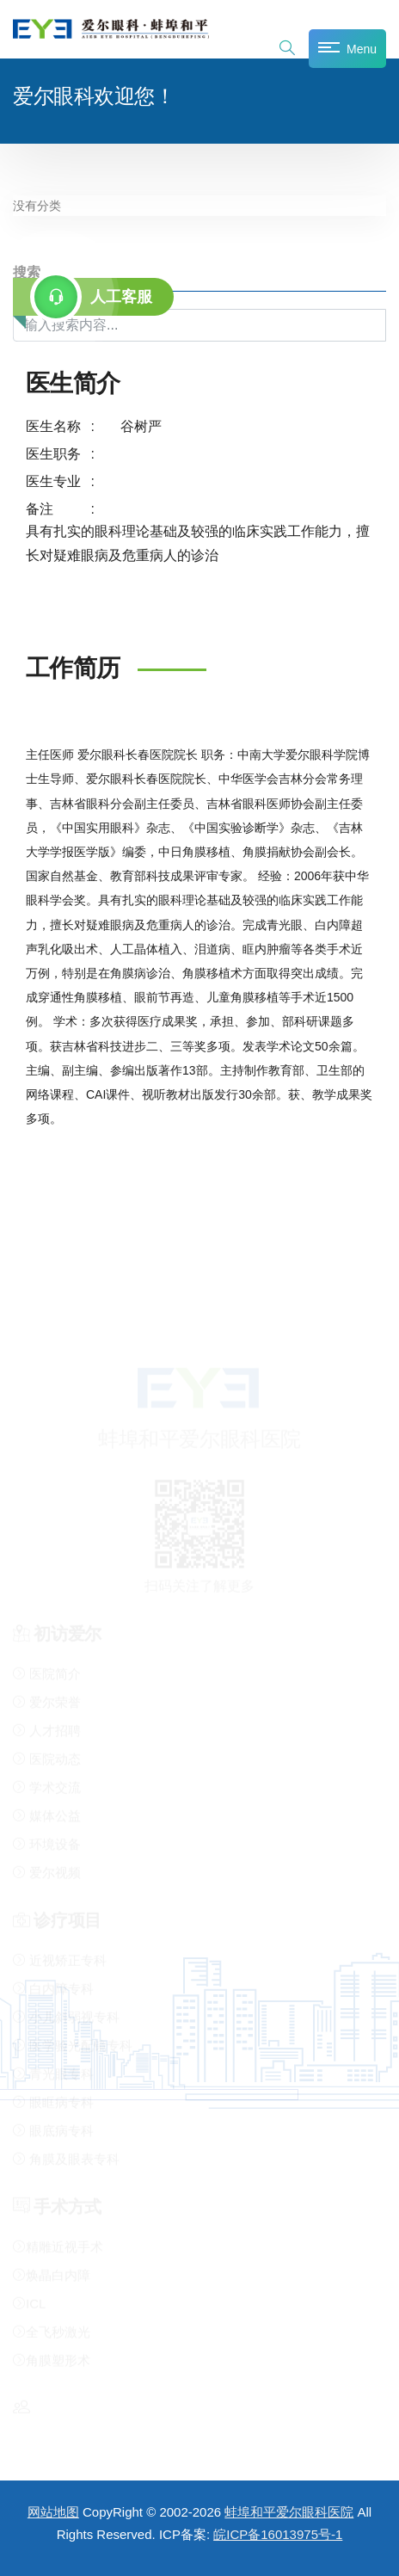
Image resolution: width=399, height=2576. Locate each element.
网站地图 (53, 2512)
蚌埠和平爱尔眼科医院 (288, 2512)
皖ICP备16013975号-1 (277, 2534)
